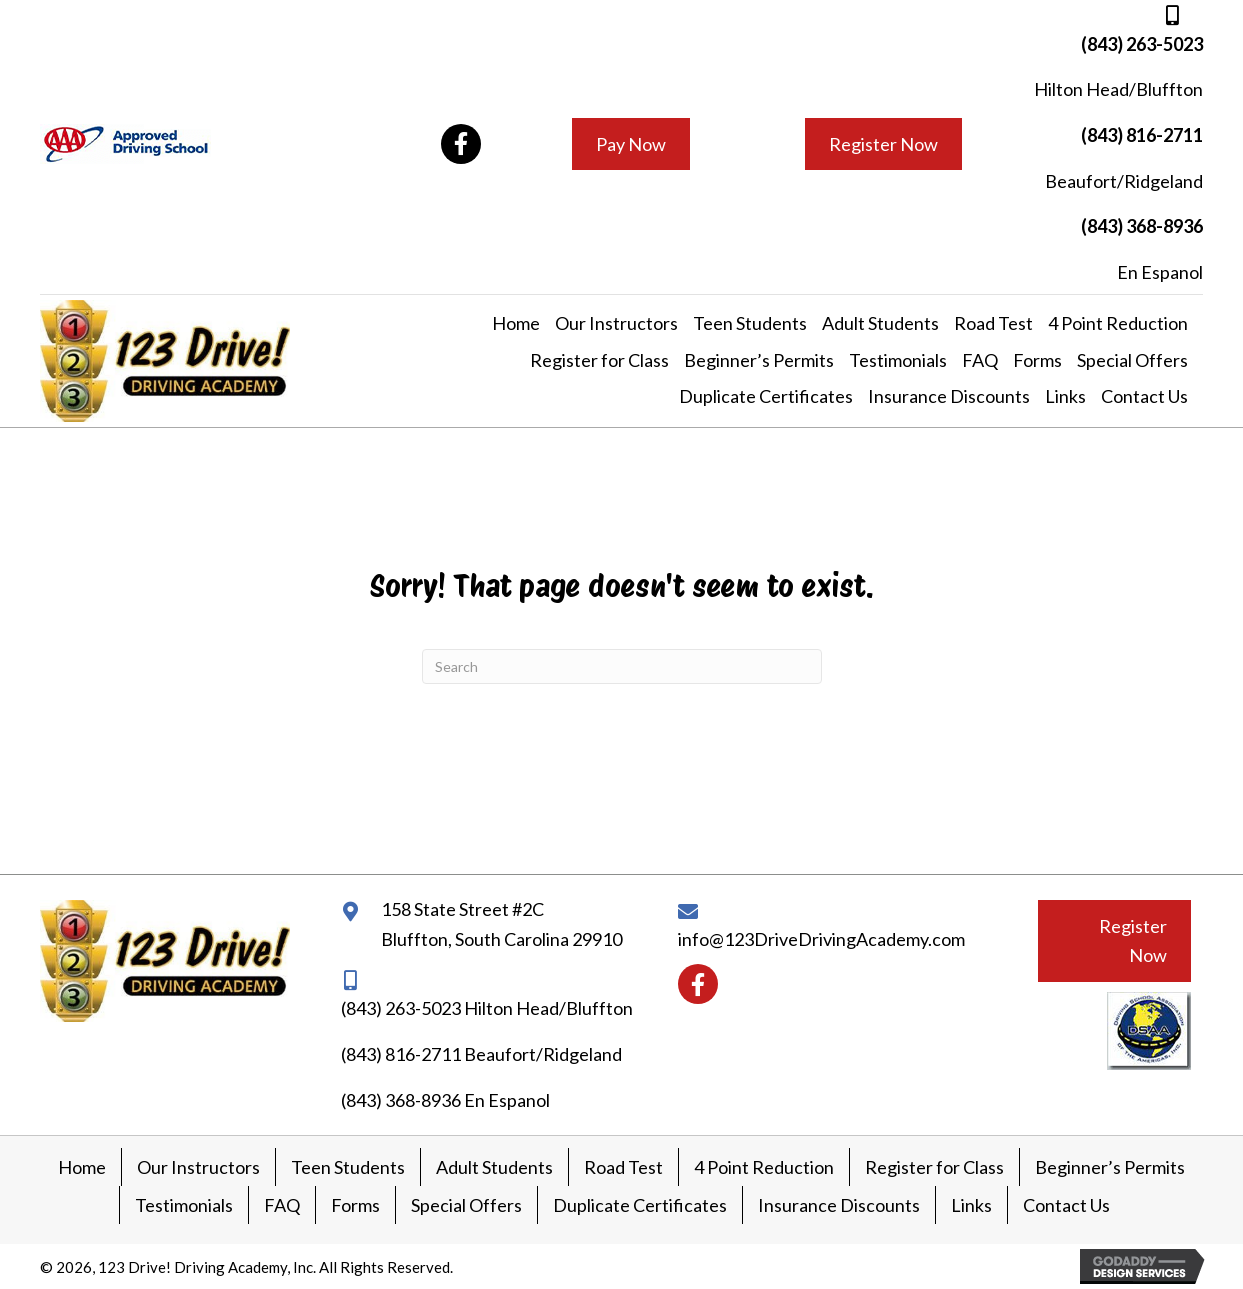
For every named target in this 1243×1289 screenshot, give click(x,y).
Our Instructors (198, 1167)
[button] (461, 144)
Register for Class (934, 1167)
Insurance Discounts (839, 1205)
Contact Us (1066, 1205)
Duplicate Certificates (640, 1205)
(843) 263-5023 (1142, 44)
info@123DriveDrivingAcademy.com (821, 939)
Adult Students (494, 1167)
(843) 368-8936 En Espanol (445, 1100)
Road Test (623, 1167)
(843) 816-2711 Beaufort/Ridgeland (481, 1054)
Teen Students (348, 1167)
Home (82, 1167)
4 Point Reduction (764, 1167)
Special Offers (466, 1205)
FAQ (282, 1205)
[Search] (622, 666)
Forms (355, 1205)
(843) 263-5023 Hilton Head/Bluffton (487, 1008)
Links (971, 1205)
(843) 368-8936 (1142, 226)
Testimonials (184, 1205)
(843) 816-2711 (1142, 135)
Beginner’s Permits (1110, 1167)
